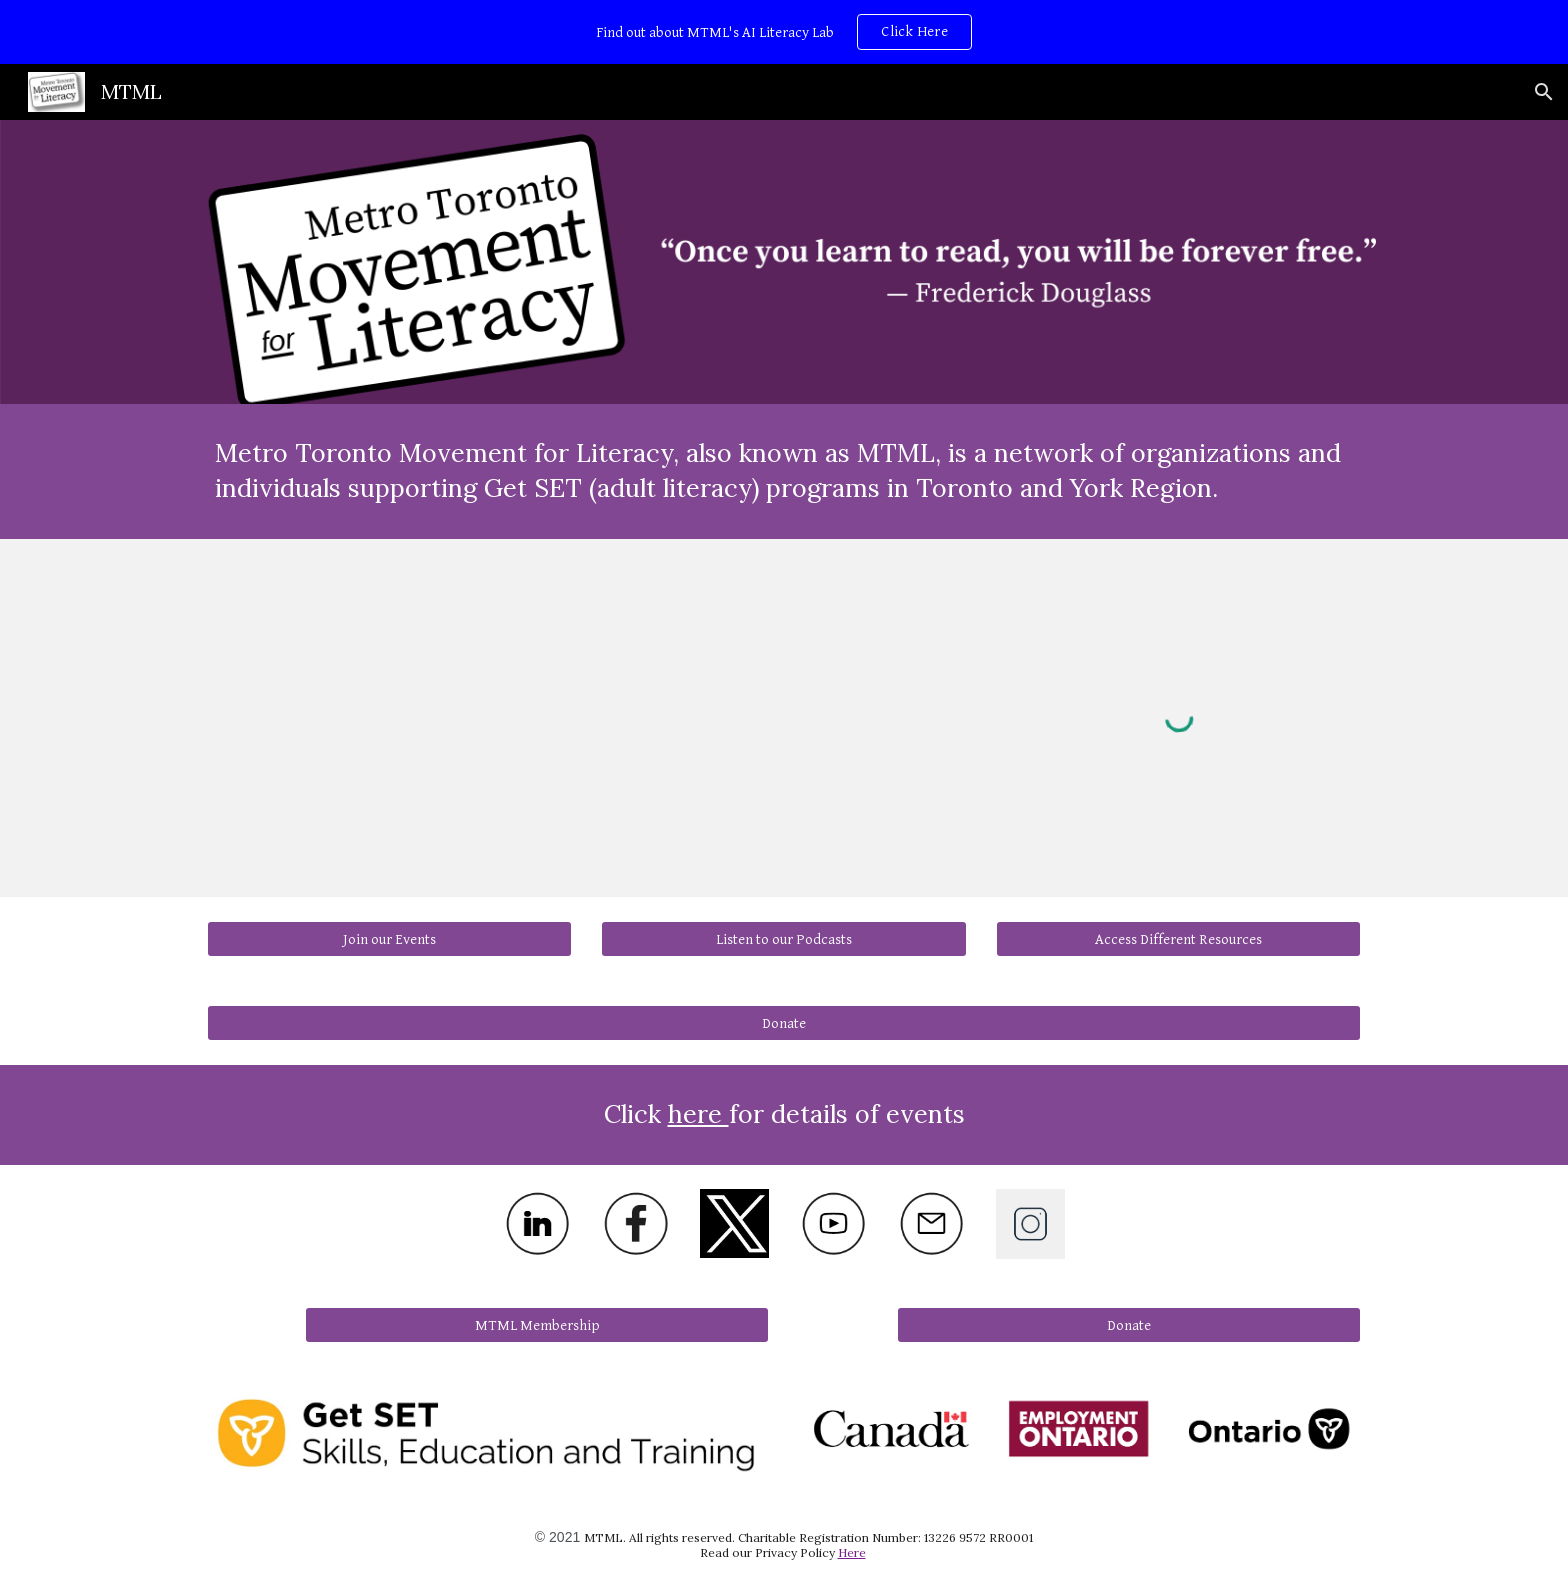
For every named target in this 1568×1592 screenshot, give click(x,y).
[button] (1544, 92)
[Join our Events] (389, 939)
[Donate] (784, 1023)
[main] (784, 471)
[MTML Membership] (537, 1325)
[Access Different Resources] (1178, 939)
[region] (784, 32)
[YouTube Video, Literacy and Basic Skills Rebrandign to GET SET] (783, 701)
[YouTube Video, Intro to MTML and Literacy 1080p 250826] (389, 701)
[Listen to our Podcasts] (783, 939)
